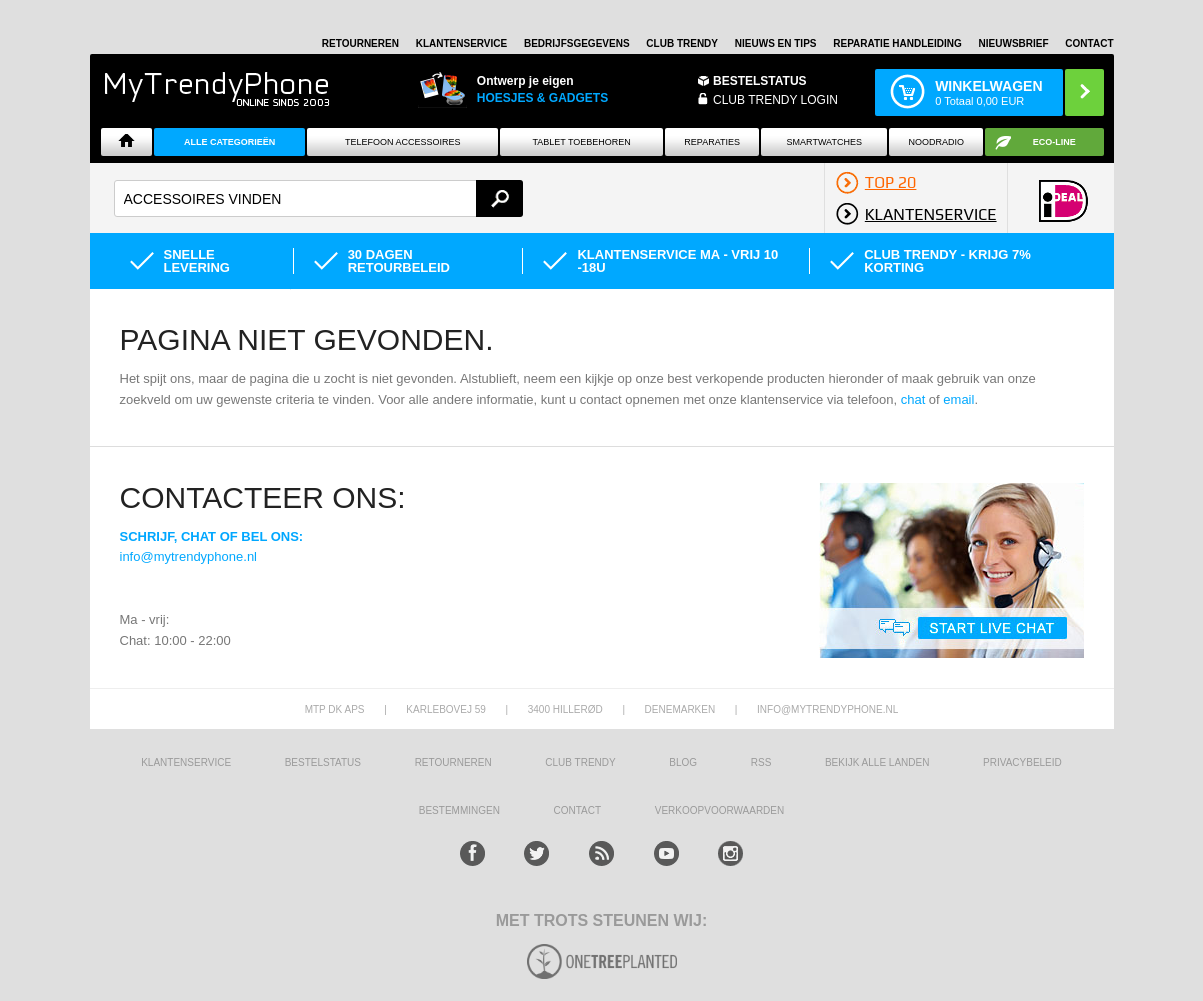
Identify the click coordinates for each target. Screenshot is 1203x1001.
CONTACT (578, 810)
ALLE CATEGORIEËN (229, 142)
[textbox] (319, 198)
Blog (683, 762)
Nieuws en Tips (776, 43)
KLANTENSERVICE (462, 43)
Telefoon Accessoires (403, 142)
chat (913, 399)
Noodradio (936, 142)
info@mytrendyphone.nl (189, 556)
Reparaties (712, 142)
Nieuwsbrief (1014, 43)
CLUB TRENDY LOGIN (775, 100)
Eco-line (1054, 142)
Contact (1089, 43)
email (958, 399)
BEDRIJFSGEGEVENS (577, 43)
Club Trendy (682, 43)
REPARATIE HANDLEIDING (897, 43)
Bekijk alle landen (877, 762)
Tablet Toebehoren (581, 142)
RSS (761, 762)
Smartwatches (824, 142)
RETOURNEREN (360, 43)
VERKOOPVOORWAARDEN (719, 810)
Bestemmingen (459, 810)
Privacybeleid (1022, 762)
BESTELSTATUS (760, 81)
